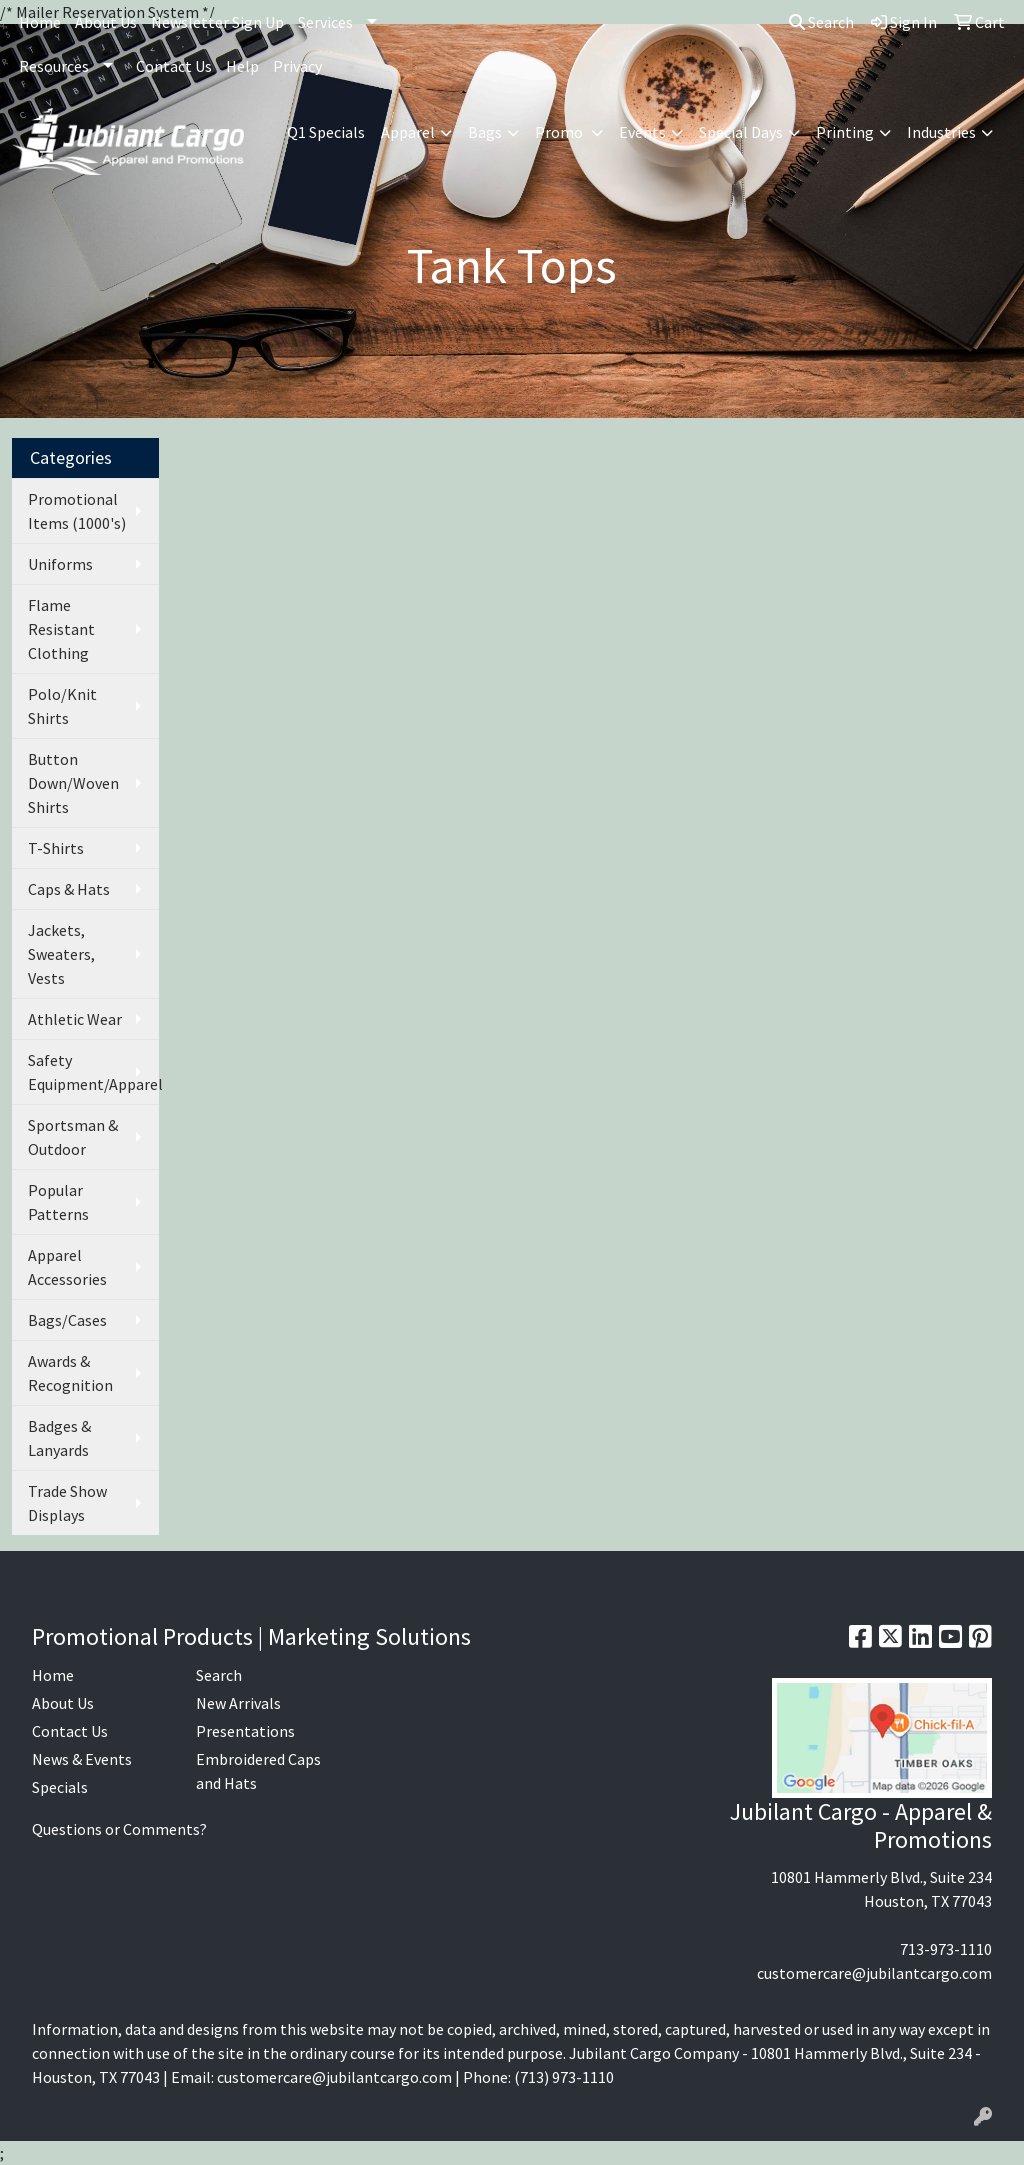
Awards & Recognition (70, 1373)
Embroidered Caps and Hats (258, 1771)
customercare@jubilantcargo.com (874, 1973)
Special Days (741, 132)
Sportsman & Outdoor (73, 1137)
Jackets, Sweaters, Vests (61, 954)
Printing (845, 132)
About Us (106, 22)
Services (325, 22)
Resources (54, 66)
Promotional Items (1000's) (77, 511)
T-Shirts (56, 848)
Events (642, 132)
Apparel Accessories (67, 1267)
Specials (60, 1787)
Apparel (408, 132)
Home (40, 22)
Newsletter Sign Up (217, 22)
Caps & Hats (69, 889)
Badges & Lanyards (59, 1438)
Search (821, 22)
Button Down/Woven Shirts (73, 783)
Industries (941, 132)
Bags (485, 132)
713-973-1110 (946, 1949)
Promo (560, 132)
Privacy (297, 66)
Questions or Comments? (119, 1829)
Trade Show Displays (67, 1503)
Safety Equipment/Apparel (93, 1072)
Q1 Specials (326, 132)
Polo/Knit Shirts (62, 706)
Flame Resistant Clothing (61, 629)
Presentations (245, 1731)
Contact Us (174, 66)
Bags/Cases (67, 1320)
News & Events (82, 1759)
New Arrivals (238, 1703)
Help (242, 66)
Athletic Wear (75, 1019)
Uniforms (60, 564)
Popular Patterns (58, 1202)
